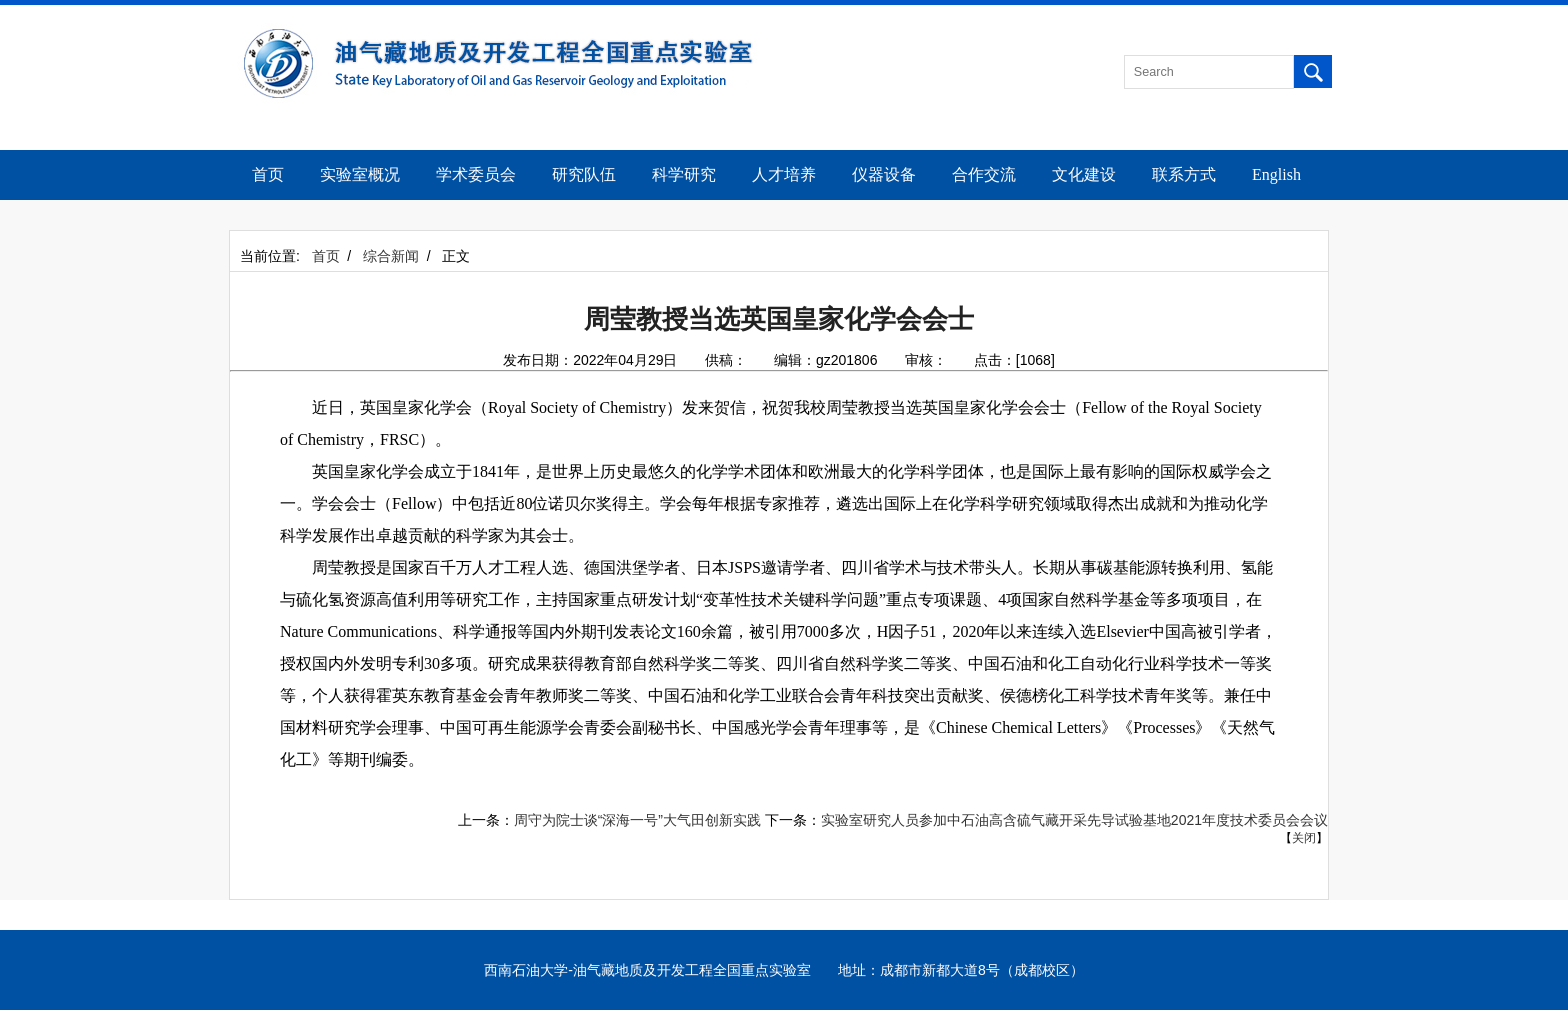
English (1276, 174)
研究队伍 (584, 174)
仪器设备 (884, 174)
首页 (268, 174)
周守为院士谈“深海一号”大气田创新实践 (637, 820)
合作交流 (984, 174)
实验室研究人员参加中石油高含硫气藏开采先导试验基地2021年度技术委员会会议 (1074, 820)
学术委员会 (476, 174)
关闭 (1304, 838)
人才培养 (784, 174)
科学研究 (684, 174)
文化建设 (1084, 174)
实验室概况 (360, 174)
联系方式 (1184, 174)
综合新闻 (391, 256)
